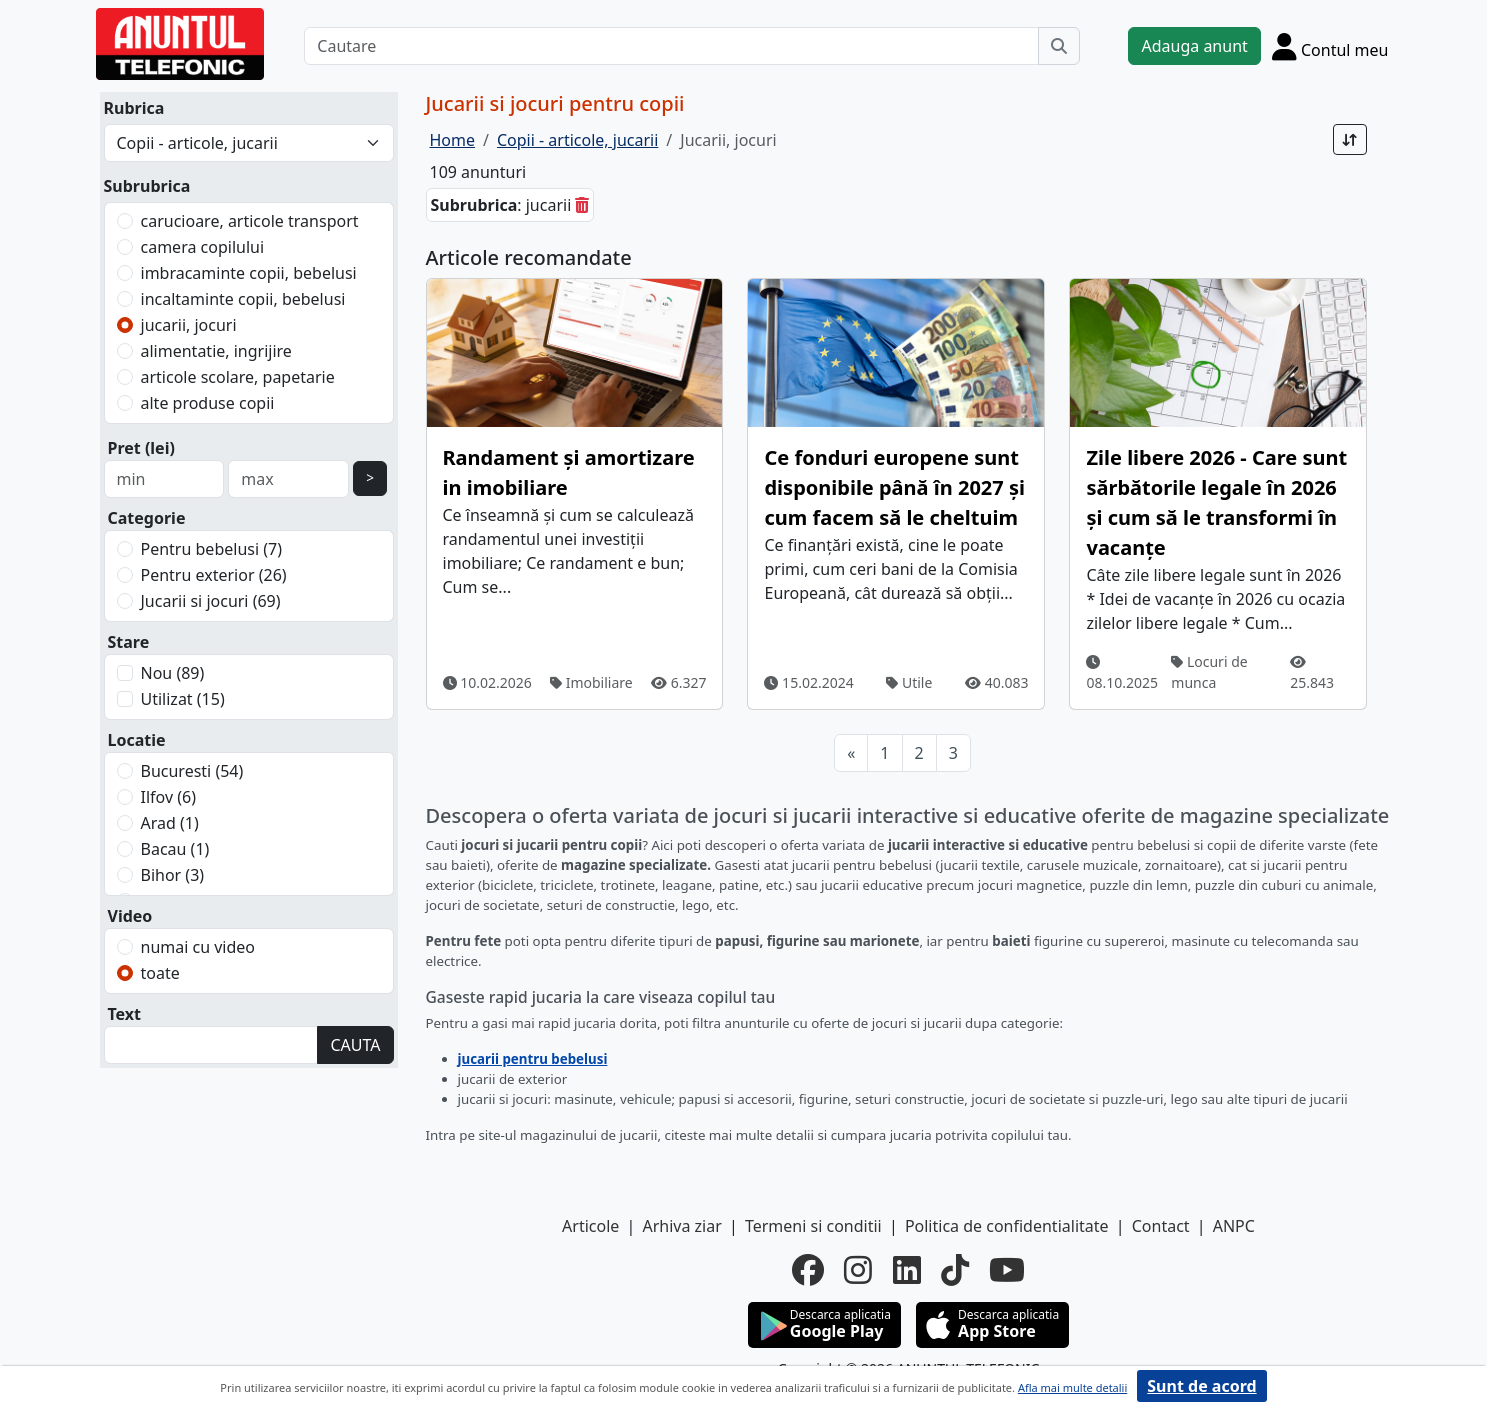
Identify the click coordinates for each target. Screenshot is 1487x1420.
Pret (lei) (141, 448)
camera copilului (203, 247)
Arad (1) (170, 823)
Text (125, 1014)
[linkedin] (907, 1270)
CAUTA (355, 1045)
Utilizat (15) (183, 699)
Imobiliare (591, 682)
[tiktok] (955, 1270)
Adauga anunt (1194, 46)
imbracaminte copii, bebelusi (249, 273)
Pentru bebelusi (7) (211, 549)
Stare (129, 642)
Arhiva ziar (681, 1226)
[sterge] (582, 205)
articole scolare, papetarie (238, 377)
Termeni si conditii (813, 1226)
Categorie (147, 518)
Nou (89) (173, 673)
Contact (1161, 1226)
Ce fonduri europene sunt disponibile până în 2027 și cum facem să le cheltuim (894, 487)
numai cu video (198, 947)
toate (160, 973)
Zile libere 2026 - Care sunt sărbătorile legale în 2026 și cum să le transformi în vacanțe (1216, 502)
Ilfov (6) (168, 797)
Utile (909, 682)
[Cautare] (671, 46)
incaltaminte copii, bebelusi (243, 299)
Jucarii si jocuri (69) (211, 601)
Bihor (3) (173, 875)
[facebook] (808, 1270)
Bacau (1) (175, 849)
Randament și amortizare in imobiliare (569, 472)
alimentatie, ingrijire (216, 351)
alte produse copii (208, 403)
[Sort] (1350, 139)
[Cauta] (1059, 46)
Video (130, 916)
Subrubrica (147, 186)
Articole (590, 1226)
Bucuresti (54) (192, 771)
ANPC (1234, 1226)
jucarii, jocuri (189, 325)
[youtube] (1007, 1270)
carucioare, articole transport (250, 221)
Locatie (137, 740)
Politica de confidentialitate (1007, 1226)
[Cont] (1330, 46)
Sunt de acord (1201, 1386)
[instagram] (858, 1270)
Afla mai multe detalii (1072, 1387)
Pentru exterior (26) (214, 575)
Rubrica (134, 108)
